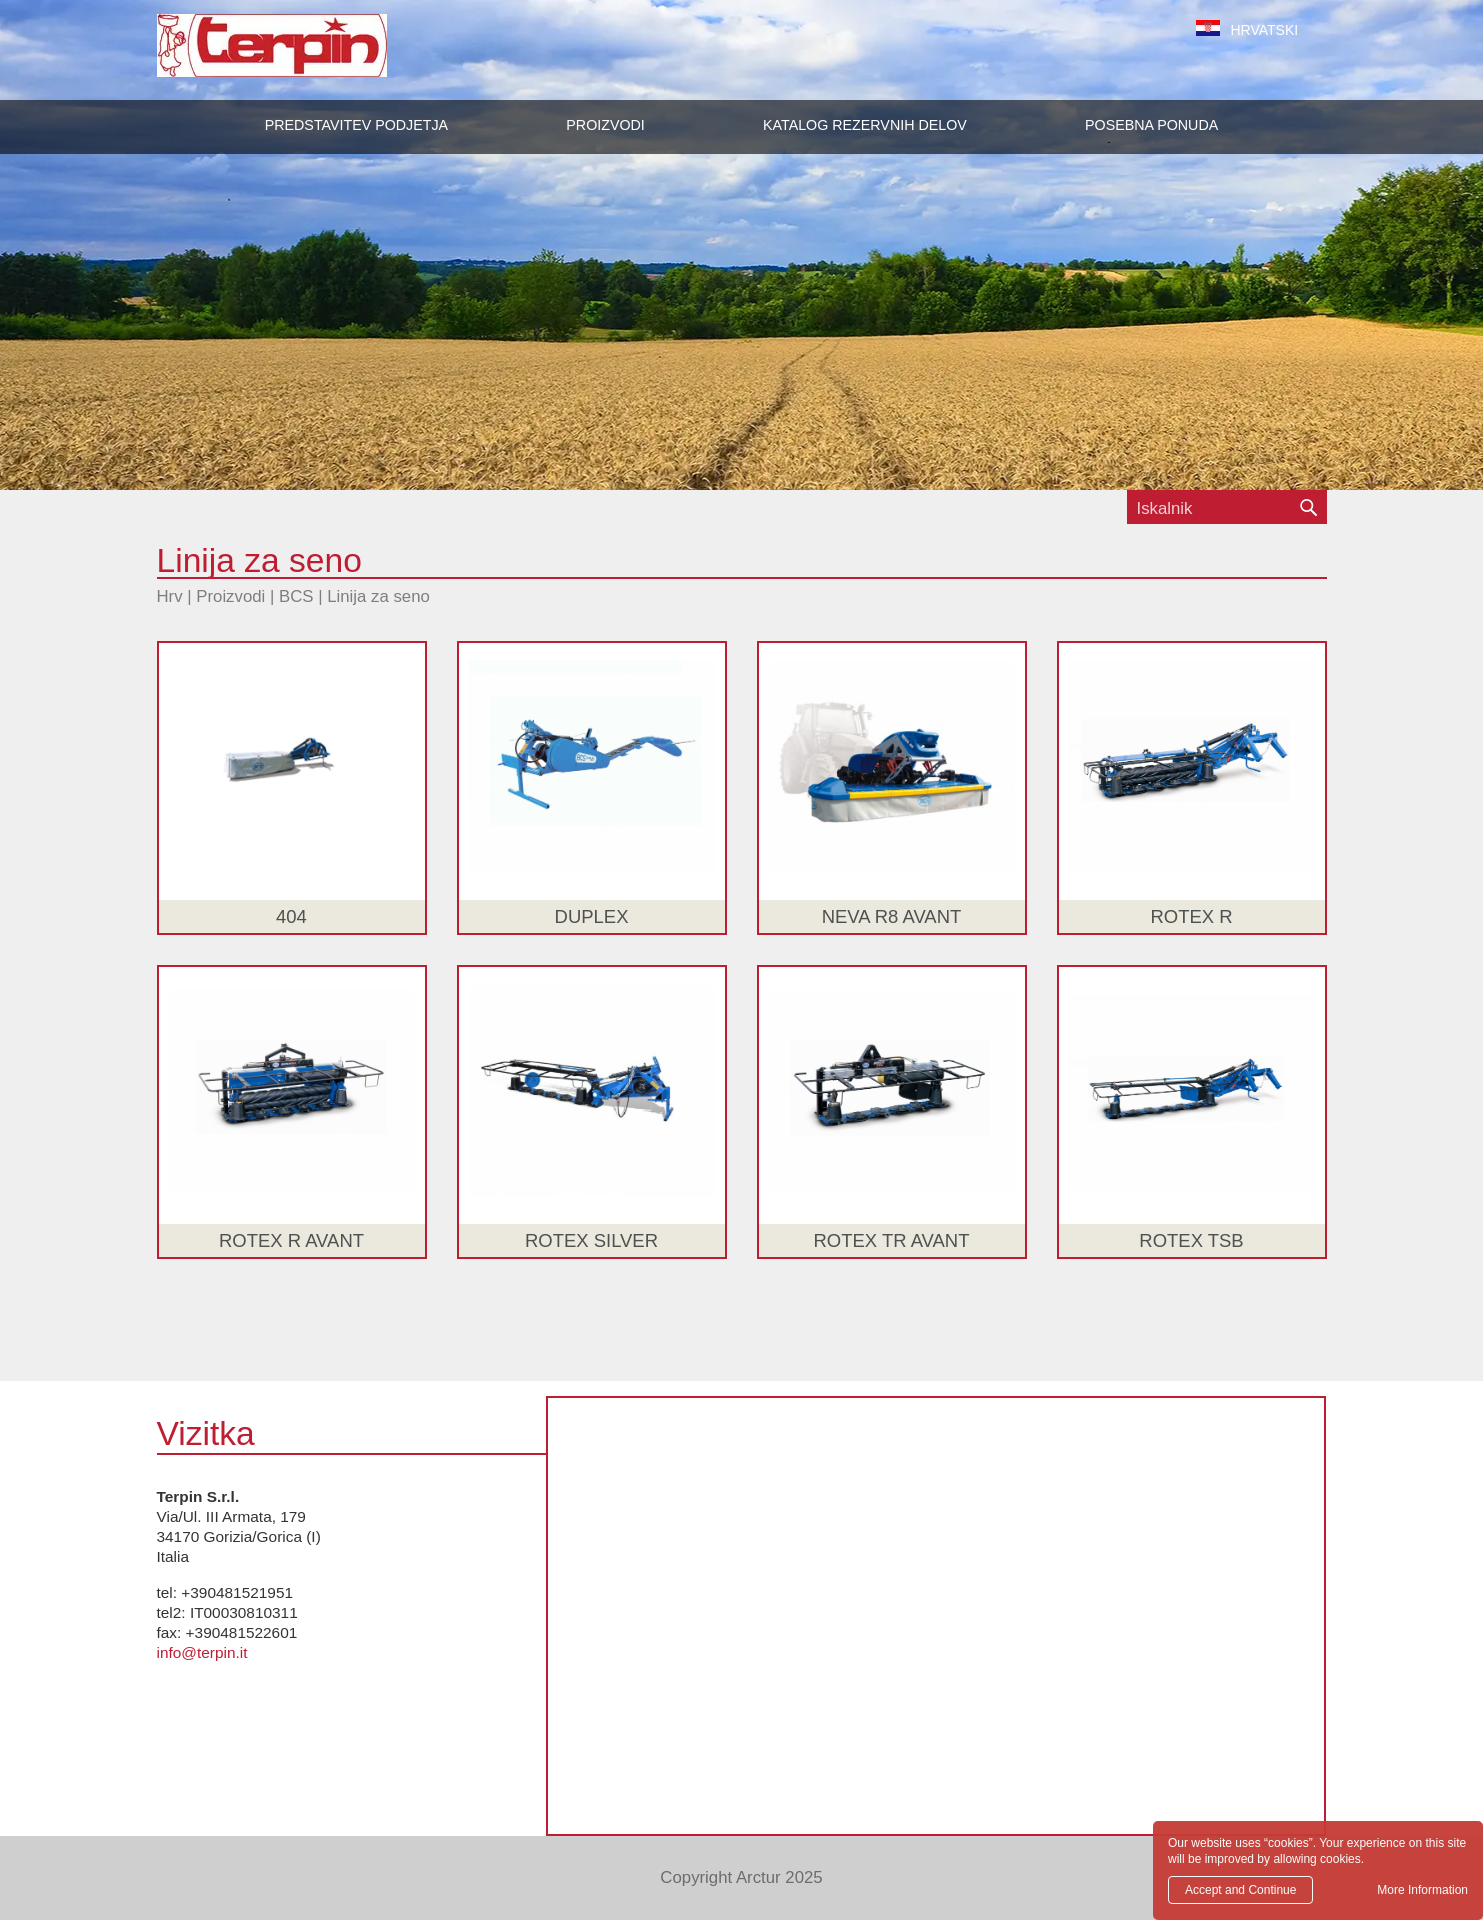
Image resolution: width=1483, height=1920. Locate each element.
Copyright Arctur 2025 (741, 1877)
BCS (296, 596)
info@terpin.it (202, 1652)
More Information (1422, 1890)
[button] (605, 125)
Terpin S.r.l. (306, 55)
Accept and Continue (1240, 1890)
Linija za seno (378, 596)
